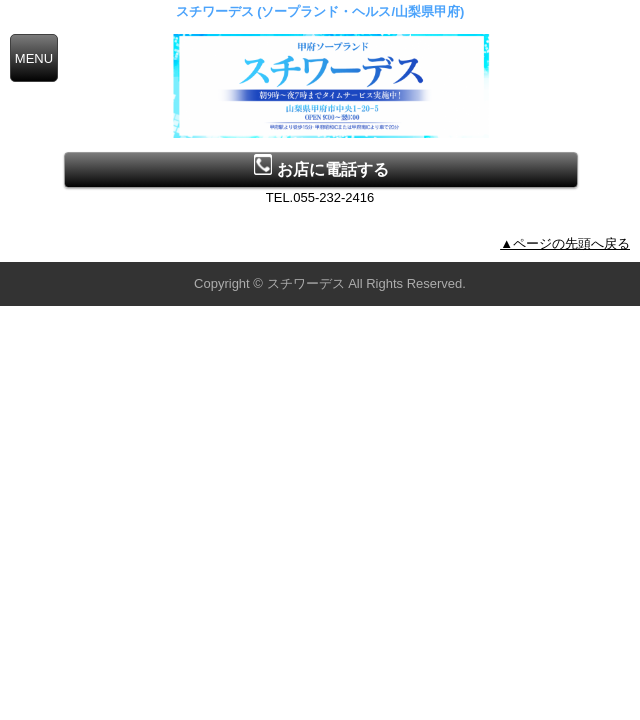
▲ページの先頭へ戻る (565, 243)
